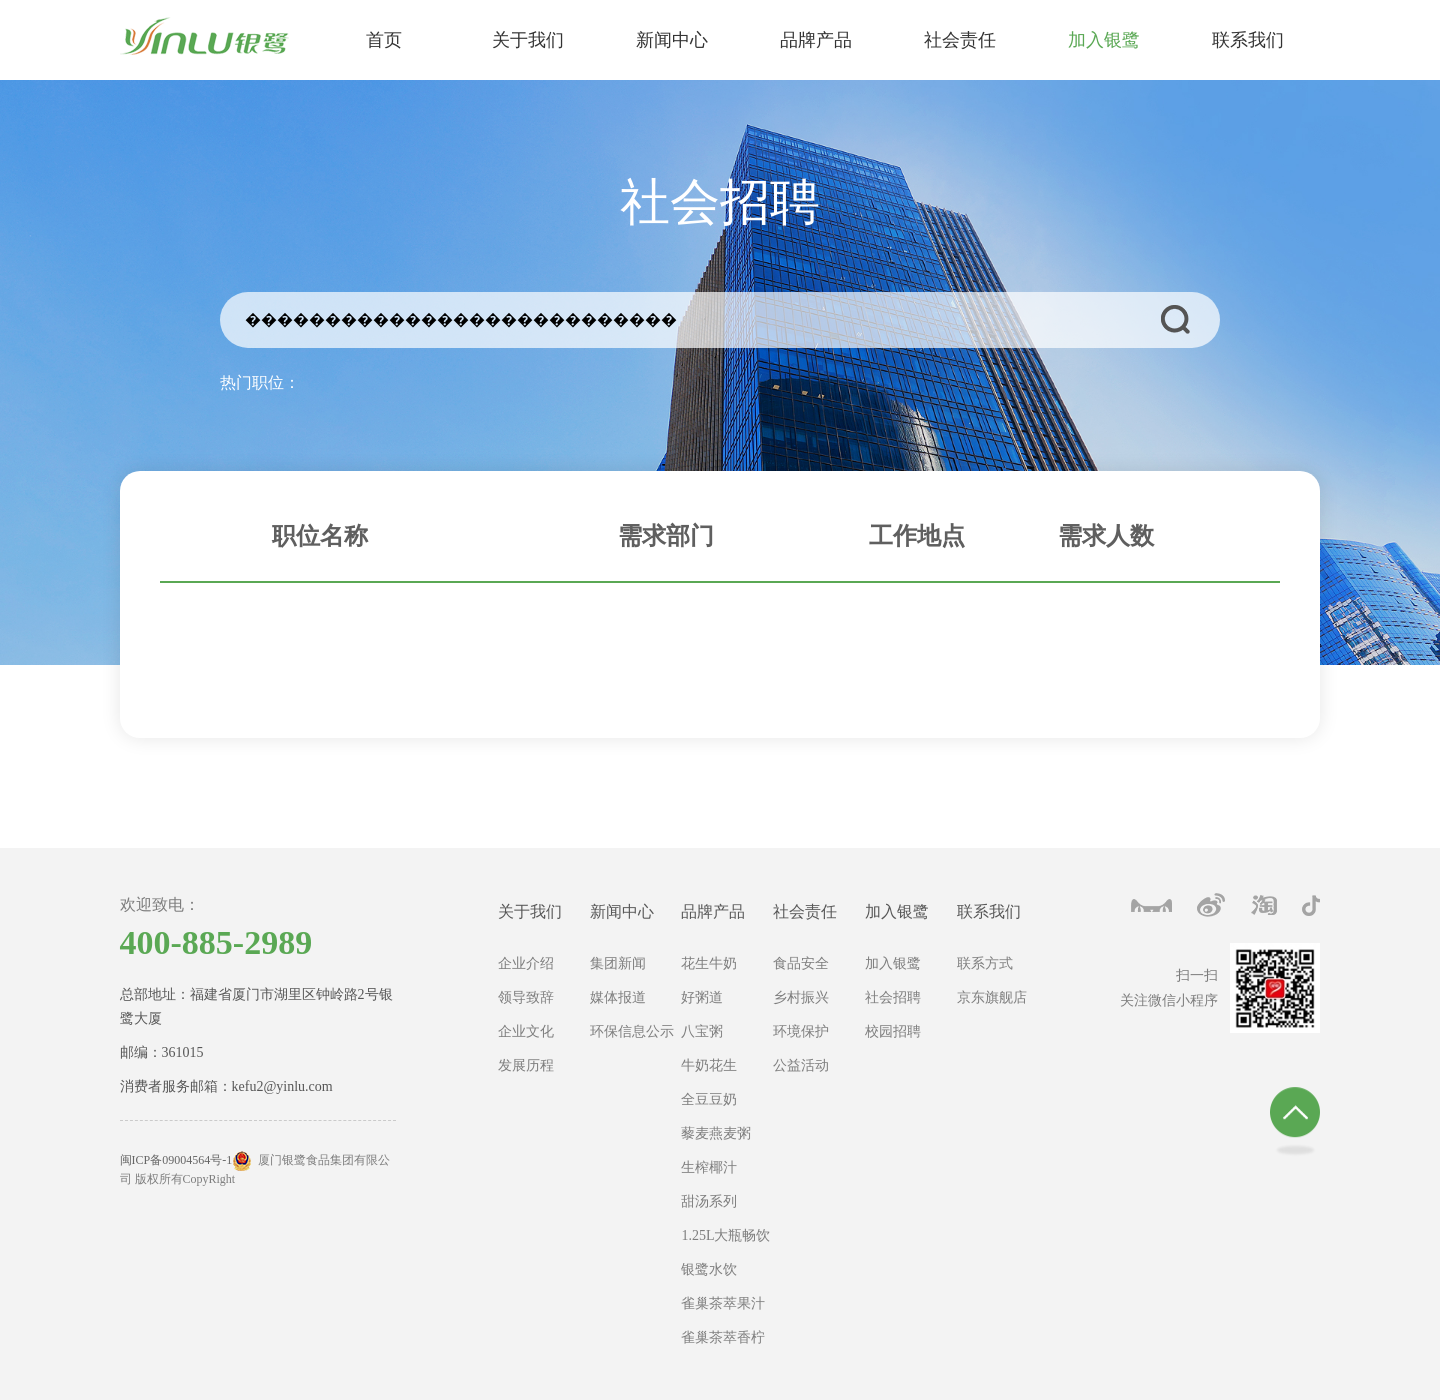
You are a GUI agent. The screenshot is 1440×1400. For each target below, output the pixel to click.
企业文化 (526, 1031)
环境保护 (801, 1031)
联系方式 (985, 963)
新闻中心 (622, 911)
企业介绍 (526, 963)
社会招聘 (893, 997)
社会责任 (805, 911)
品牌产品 (713, 911)
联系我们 (989, 911)
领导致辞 (526, 997)
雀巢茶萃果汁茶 (723, 1308)
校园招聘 (893, 1031)
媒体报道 (618, 997)
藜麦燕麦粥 (716, 1133)
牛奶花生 (709, 1065)
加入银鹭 (897, 911)
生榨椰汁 (709, 1167)
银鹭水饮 (709, 1269)
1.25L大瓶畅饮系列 (725, 1240)
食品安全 (801, 963)
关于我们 (530, 911)
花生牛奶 (709, 963)
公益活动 (801, 1065)
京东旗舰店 (992, 997)
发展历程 (526, 1065)
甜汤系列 (709, 1201)
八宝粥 (702, 1031)
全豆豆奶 (709, 1099)
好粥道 (702, 997)
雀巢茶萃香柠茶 (723, 1342)
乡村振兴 (801, 997)
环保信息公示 (632, 1031)
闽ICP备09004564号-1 (176, 1160)
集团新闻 (618, 963)
